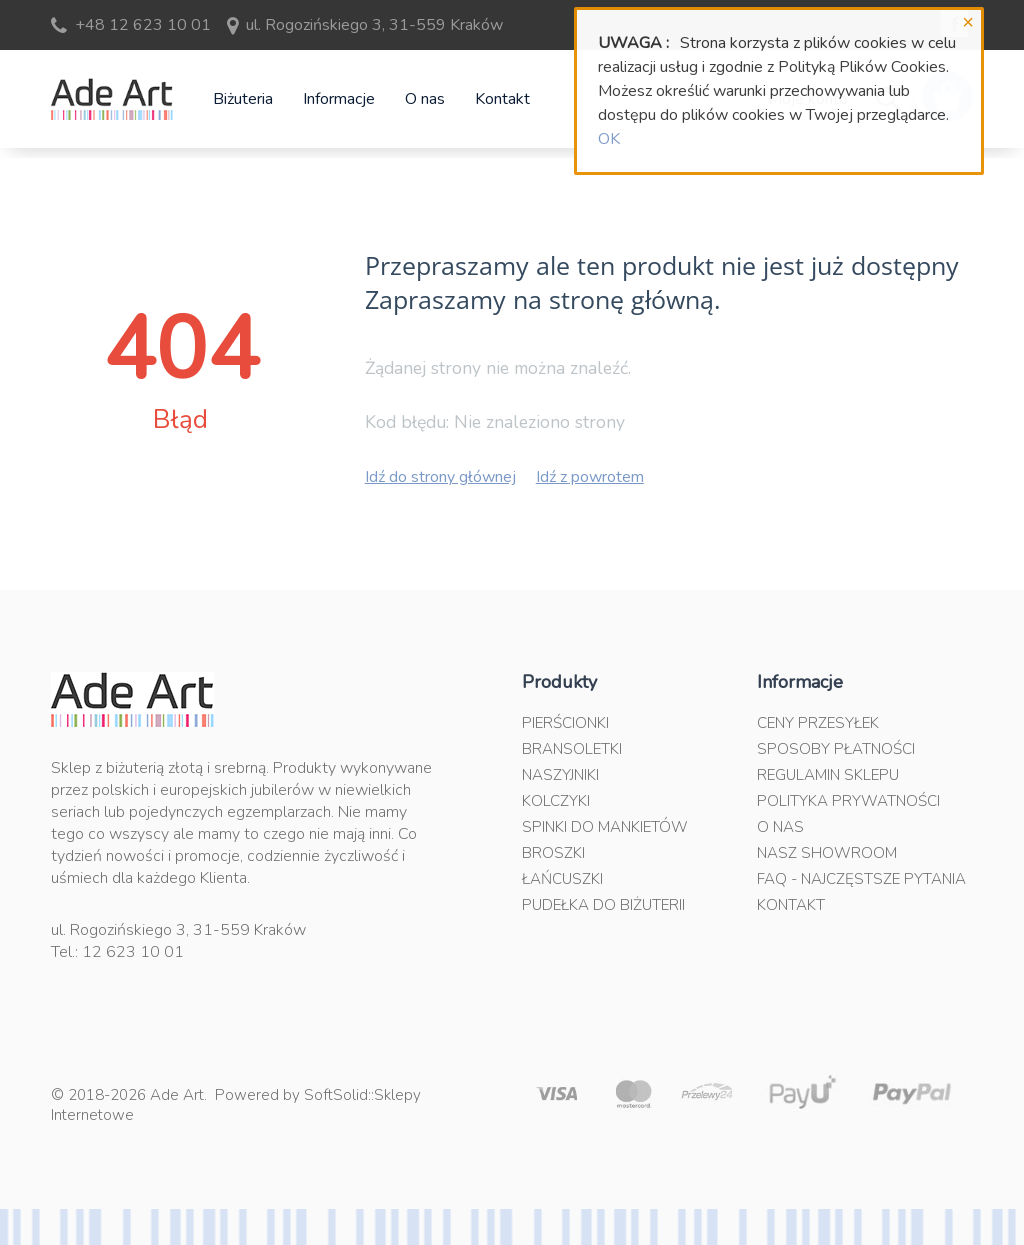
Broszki (553, 853)
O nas (425, 99)
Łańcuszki (562, 879)
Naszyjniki (560, 775)
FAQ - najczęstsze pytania (861, 879)
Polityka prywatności (848, 801)
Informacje (339, 99)
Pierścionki (565, 723)
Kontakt (502, 99)
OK (609, 139)
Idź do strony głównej (440, 477)
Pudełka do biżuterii (603, 905)
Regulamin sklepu (828, 775)
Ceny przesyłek (818, 723)
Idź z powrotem (590, 477)
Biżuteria (243, 99)
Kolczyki (556, 801)
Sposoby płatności (836, 749)
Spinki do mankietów (605, 827)
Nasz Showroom (827, 853)
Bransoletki (572, 749)
